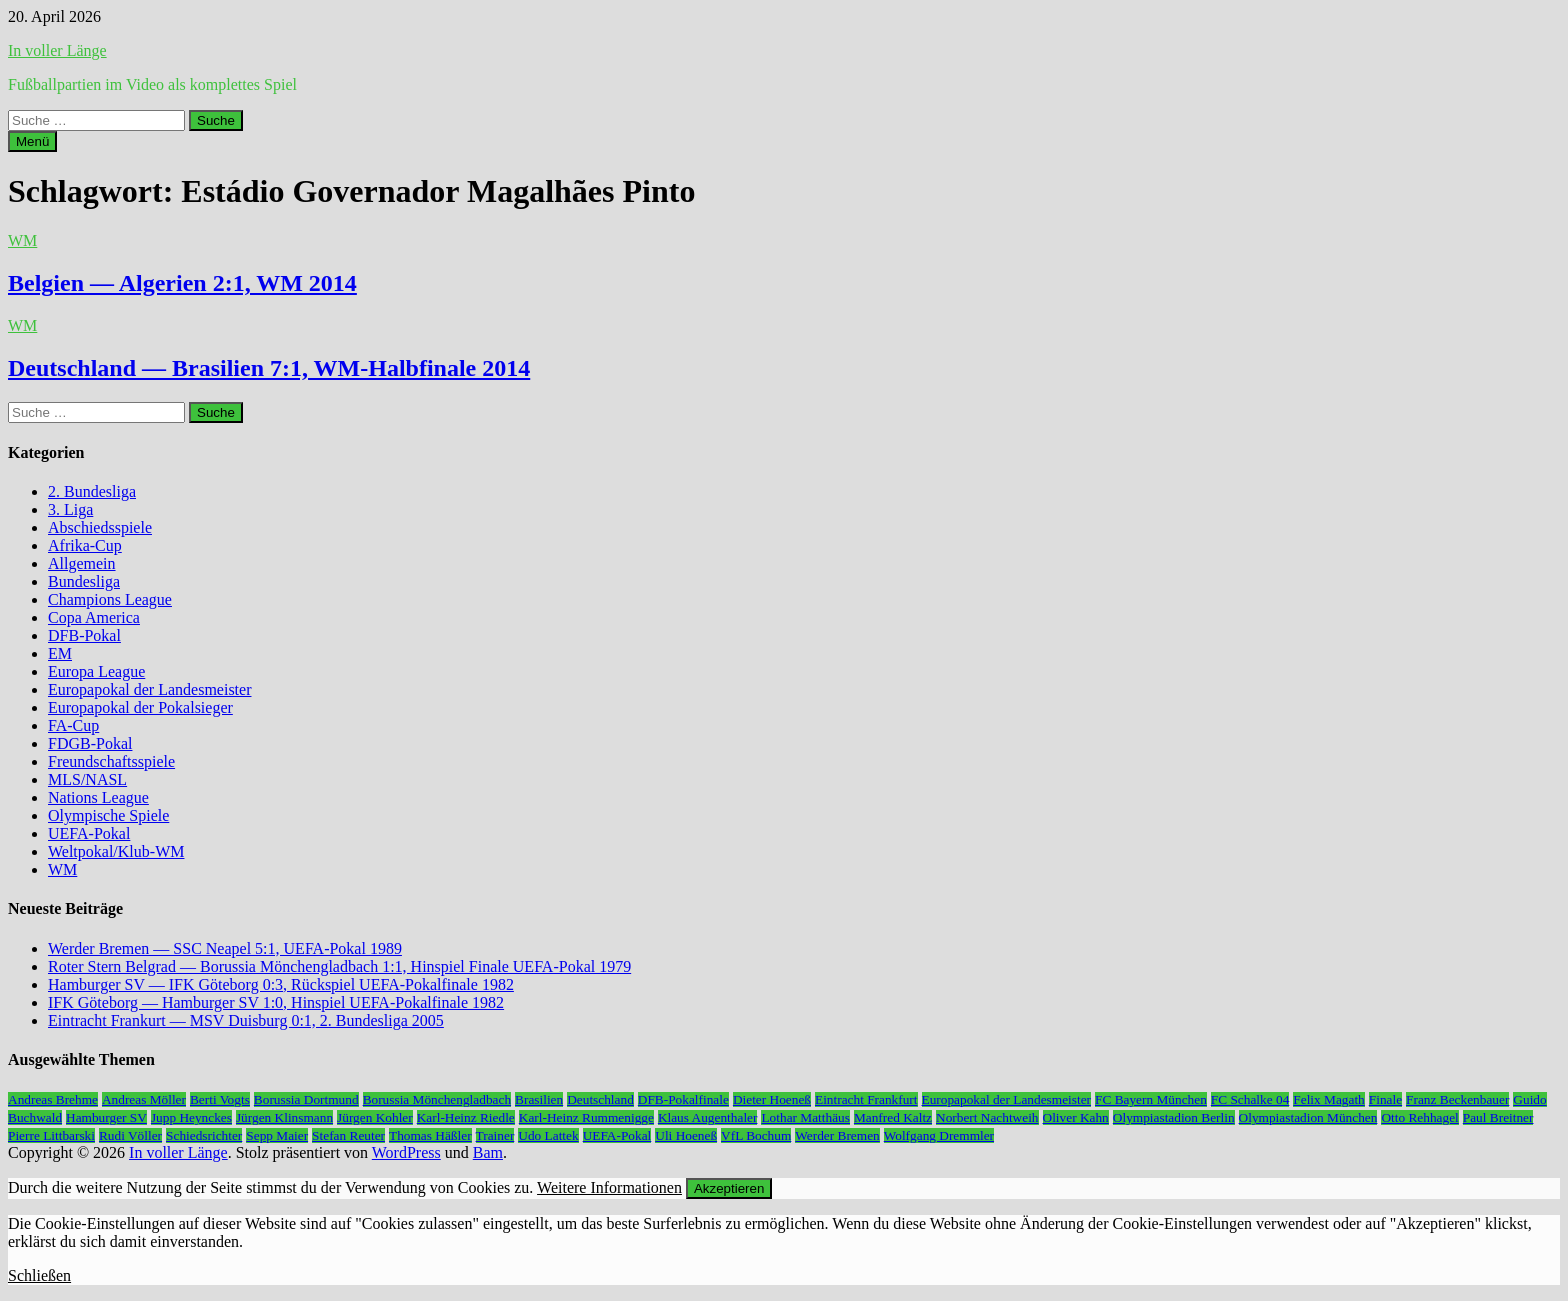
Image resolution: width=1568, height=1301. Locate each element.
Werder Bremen (837, 1135)
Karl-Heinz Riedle (466, 1117)
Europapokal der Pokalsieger (140, 707)
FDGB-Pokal (90, 743)
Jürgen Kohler (375, 1117)
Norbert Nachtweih (987, 1117)
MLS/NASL (87, 779)
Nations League (98, 797)
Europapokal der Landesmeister (149, 689)
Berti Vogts (220, 1099)
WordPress (406, 1152)
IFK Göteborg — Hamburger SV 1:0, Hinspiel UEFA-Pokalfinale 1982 (276, 1002)
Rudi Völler (130, 1135)
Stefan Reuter (348, 1135)
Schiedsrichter (204, 1135)
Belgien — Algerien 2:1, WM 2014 (182, 283)
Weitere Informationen (609, 1187)
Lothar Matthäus (805, 1117)
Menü (32, 141)
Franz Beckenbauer (1457, 1099)
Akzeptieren (729, 1188)
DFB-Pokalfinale (683, 1099)
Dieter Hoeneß (772, 1099)
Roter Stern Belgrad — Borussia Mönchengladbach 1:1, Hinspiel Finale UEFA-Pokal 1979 (339, 966)
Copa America (94, 617)
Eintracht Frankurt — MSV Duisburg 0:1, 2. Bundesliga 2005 (246, 1020)
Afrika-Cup (85, 545)
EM (60, 653)
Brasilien (539, 1099)
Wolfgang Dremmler (939, 1135)
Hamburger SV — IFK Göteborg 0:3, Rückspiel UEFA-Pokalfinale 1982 (281, 984)
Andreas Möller (144, 1099)
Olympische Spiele (108, 815)
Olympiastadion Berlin (1174, 1117)
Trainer (495, 1135)
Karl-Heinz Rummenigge (586, 1117)
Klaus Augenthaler (708, 1117)
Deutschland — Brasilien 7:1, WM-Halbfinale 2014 (269, 368)
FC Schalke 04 (1250, 1099)
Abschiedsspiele (100, 527)
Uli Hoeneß (686, 1135)
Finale (1385, 1099)
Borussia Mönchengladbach (437, 1099)
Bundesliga (84, 581)
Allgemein (82, 563)
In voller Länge (57, 50)
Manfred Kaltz (893, 1117)
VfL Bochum (756, 1135)
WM (22, 240)
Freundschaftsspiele (111, 761)
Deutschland (600, 1099)
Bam (488, 1152)
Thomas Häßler (430, 1135)
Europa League (96, 671)
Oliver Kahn (1076, 1117)
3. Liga (70, 509)
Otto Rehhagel (1419, 1117)
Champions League (110, 599)
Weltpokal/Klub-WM (116, 851)
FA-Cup (73, 725)
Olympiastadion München (1308, 1117)
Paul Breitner (1498, 1117)
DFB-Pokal (84, 635)
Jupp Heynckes (191, 1117)
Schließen (39, 1275)
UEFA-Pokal (89, 833)
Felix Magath (1328, 1099)
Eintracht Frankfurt (866, 1099)
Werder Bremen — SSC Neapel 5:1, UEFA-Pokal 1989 (225, 948)
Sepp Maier (277, 1135)
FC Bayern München (1151, 1099)
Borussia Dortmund (306, 1099)
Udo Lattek (548, 1135)
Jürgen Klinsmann (284, 1117)
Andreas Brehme (53, 1099)
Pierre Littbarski (51, 1135)
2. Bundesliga (92, 491)
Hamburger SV (106, 1117)
